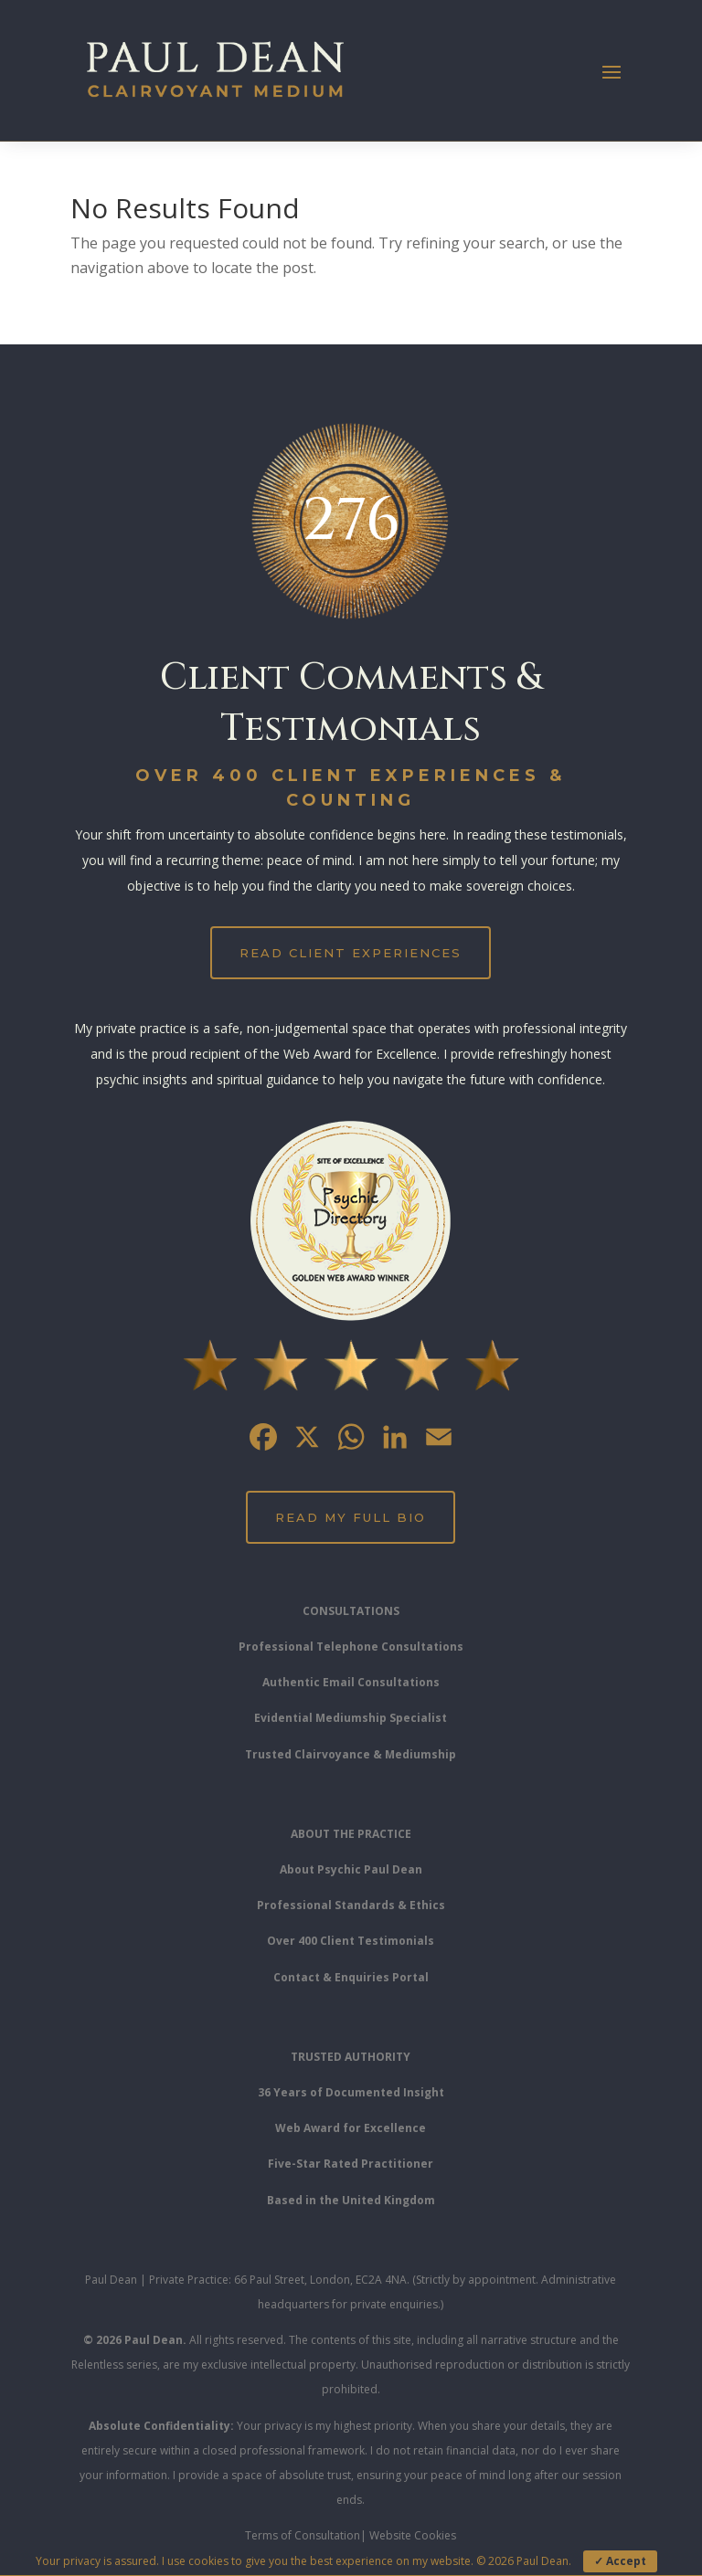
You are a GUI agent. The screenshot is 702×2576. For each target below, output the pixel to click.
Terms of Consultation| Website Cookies (350, 2535)
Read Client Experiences (350, 952)
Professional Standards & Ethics (351, 1905)
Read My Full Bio (350, 1517)
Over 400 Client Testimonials (350, 1940)
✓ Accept (620, 2561)
